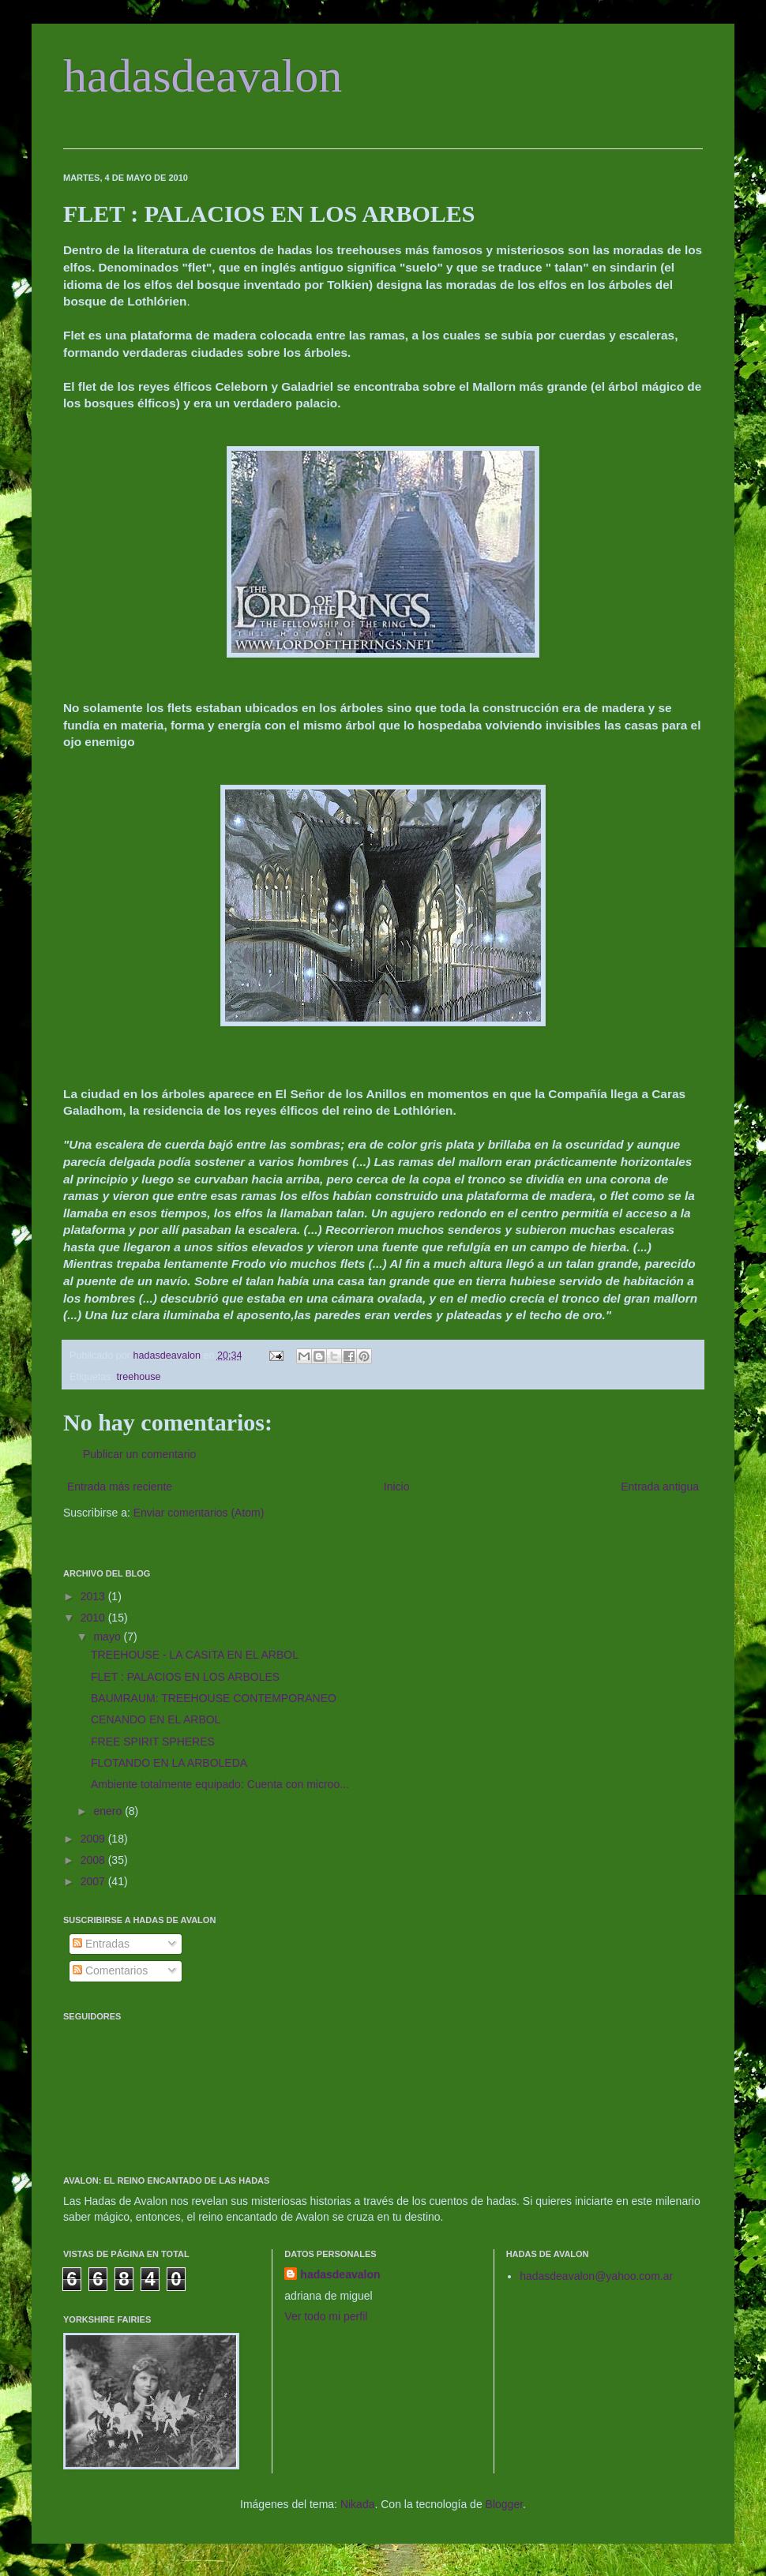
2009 (94, 1838)
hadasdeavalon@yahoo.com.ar (596, 2276)
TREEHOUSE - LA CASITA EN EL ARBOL (195, 1654)
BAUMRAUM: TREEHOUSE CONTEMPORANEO (213, 1698)
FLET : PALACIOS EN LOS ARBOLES (185, 1676)
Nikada (357, 2504)
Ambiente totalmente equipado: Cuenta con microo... (220, 1784)
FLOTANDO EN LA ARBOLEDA (169, 1763)
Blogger (504, 2504)
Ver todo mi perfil (325, 2316)
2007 (94, 1881)
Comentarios (110, 1970)
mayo (108, 1636)
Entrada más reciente (119, 1486)
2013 (94, 1596)
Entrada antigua (660, 1486)
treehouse (139, 1376)
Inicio (397, 1486)
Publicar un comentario (139, 1454)
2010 (94, 1617)
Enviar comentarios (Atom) (199, 1512)
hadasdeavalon (202, 76)
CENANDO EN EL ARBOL (155, 1719)
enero (109, 1811)
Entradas (101, 1943)
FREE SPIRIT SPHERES (153, 1741)
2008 (94, 1860)
